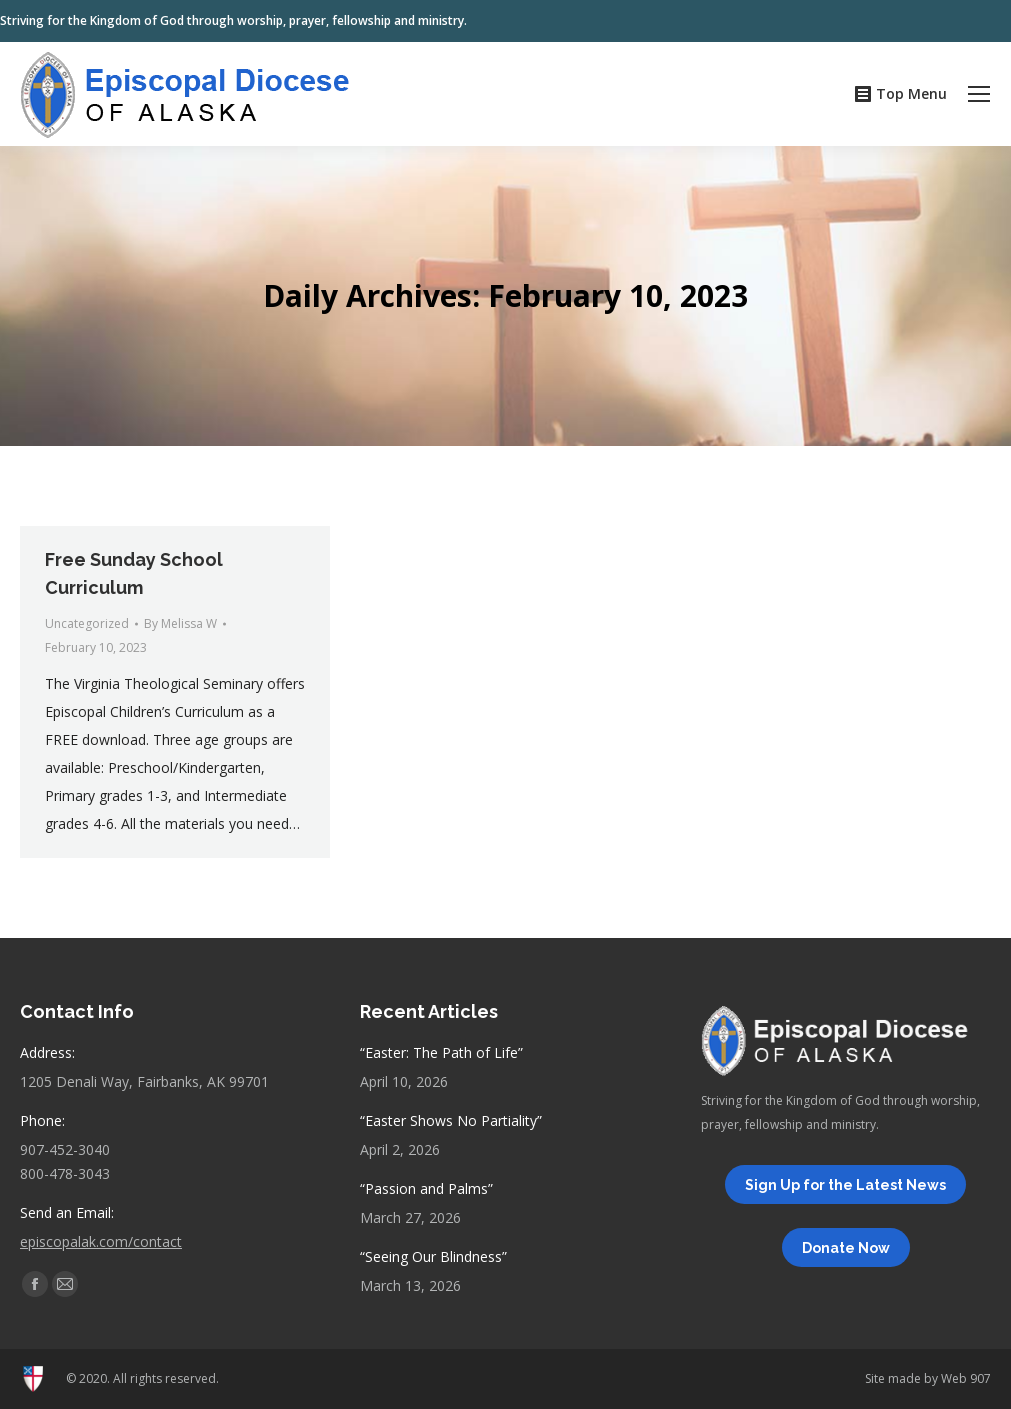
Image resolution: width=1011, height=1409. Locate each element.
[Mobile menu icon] (979, 94)
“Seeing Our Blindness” (433, 1256)
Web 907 (966, 1378)
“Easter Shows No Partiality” (451, 1120)
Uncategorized (87, 623)
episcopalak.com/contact (101, 1241)
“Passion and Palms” (426, 1188)
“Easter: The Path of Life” (441, 1052)
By (180, 623)
